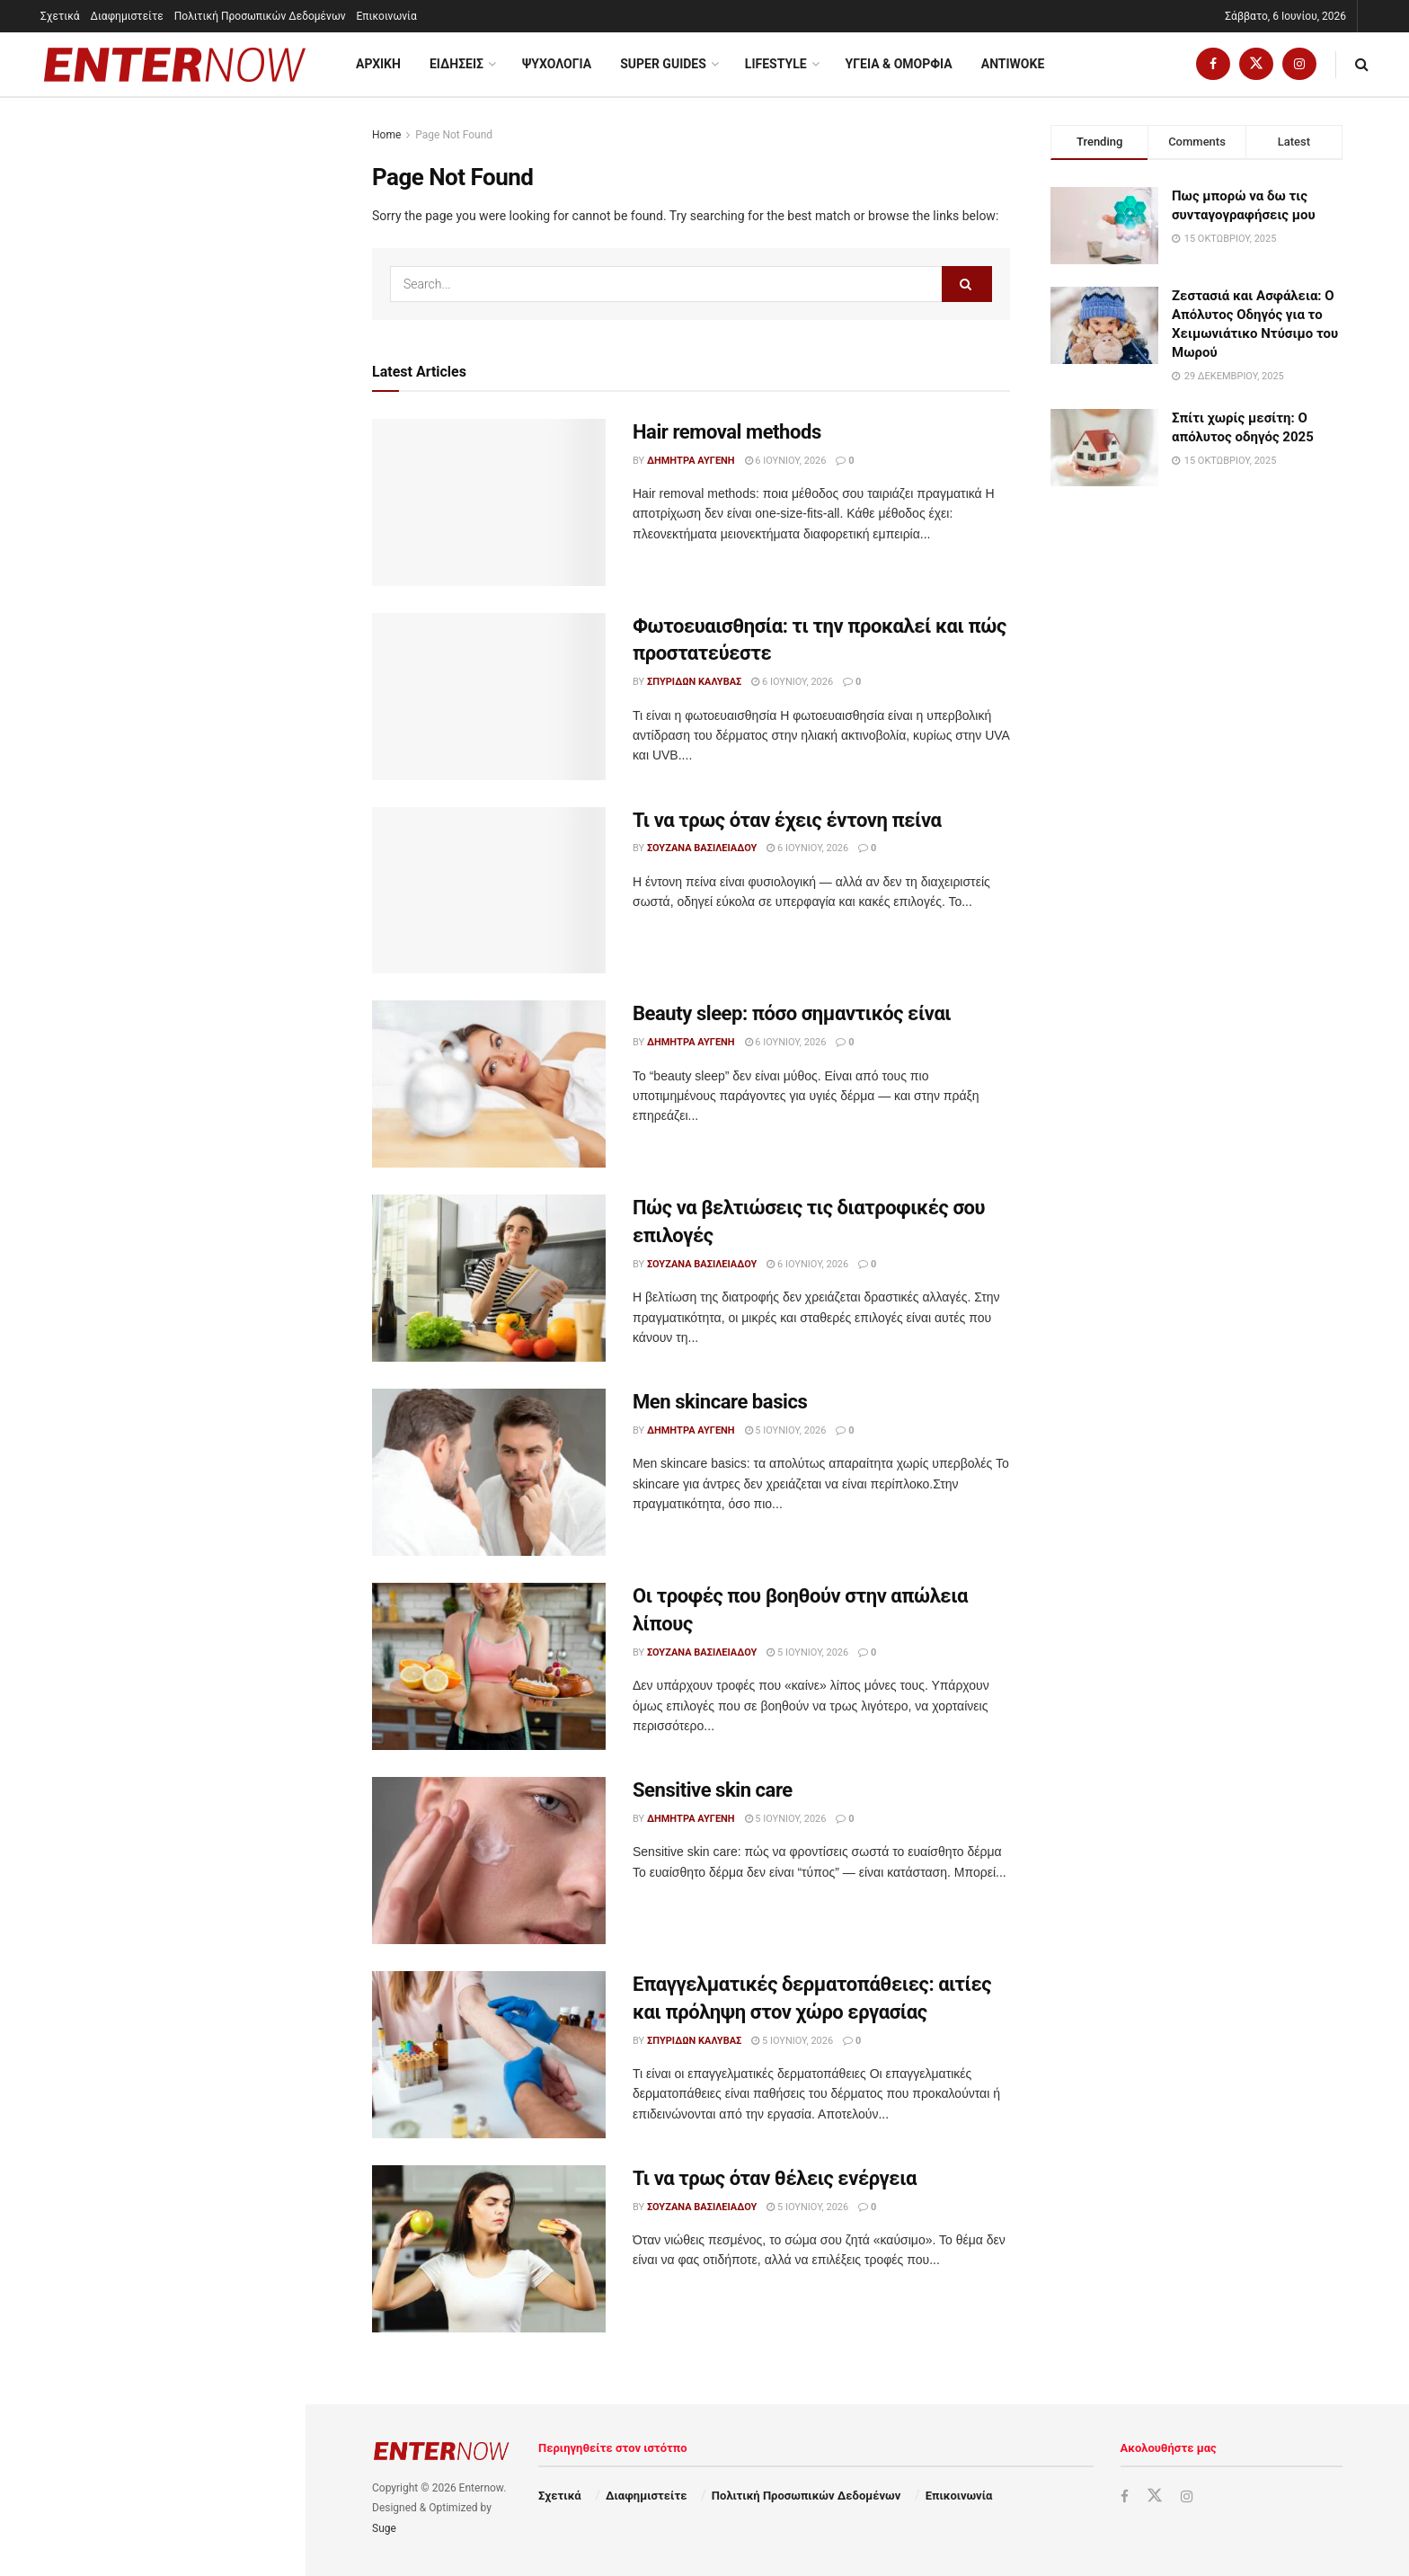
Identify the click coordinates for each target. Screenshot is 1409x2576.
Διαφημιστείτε (127, 16)
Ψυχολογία (556, 64)
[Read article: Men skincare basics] (489, 1472)
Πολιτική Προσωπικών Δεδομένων (260, 16)
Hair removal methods (99, 241)
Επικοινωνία (387, 16)
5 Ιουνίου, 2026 (786, 1430)
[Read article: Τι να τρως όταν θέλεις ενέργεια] (489, 2248)
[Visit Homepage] (175, 65)
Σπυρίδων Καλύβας (694, 682)
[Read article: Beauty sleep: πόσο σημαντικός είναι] (489, 1084)
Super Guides (663, 64)
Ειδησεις (456, 64)
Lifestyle (776, 64)
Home (386, 135)
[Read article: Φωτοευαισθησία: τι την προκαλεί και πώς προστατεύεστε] (489, 696)
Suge (384, 2528)
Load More (151, 1384)
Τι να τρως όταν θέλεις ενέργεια (187, 1089)
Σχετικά (60, 16)
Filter (264, 115)
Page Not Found (453, 135)
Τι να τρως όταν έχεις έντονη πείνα (787, 820)
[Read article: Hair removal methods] (489, 502)
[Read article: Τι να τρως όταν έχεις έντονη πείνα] (489, 890)
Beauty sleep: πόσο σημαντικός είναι (792, 1013)
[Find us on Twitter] (1256, 64)
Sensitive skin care (146, 892)
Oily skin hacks (135, 1184)
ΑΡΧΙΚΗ (378, 64)
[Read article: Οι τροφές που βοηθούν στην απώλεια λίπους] (489, 1666)
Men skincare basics (151, 702)
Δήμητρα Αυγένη (691, 460)
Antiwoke (1013, 64)
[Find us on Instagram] (1299, 64)
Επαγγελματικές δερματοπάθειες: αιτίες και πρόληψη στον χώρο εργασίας (191, 1004)
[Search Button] (1362, 64)
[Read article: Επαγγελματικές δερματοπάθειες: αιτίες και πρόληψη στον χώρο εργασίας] (489, 2054)
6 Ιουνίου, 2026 (786, 460)
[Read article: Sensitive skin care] (489, 1860)
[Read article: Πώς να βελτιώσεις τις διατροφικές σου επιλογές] (489, 1278)
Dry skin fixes (131, 1280)
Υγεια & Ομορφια (899, 64)
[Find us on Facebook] (1213, 64)
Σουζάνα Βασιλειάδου (702, 848)
